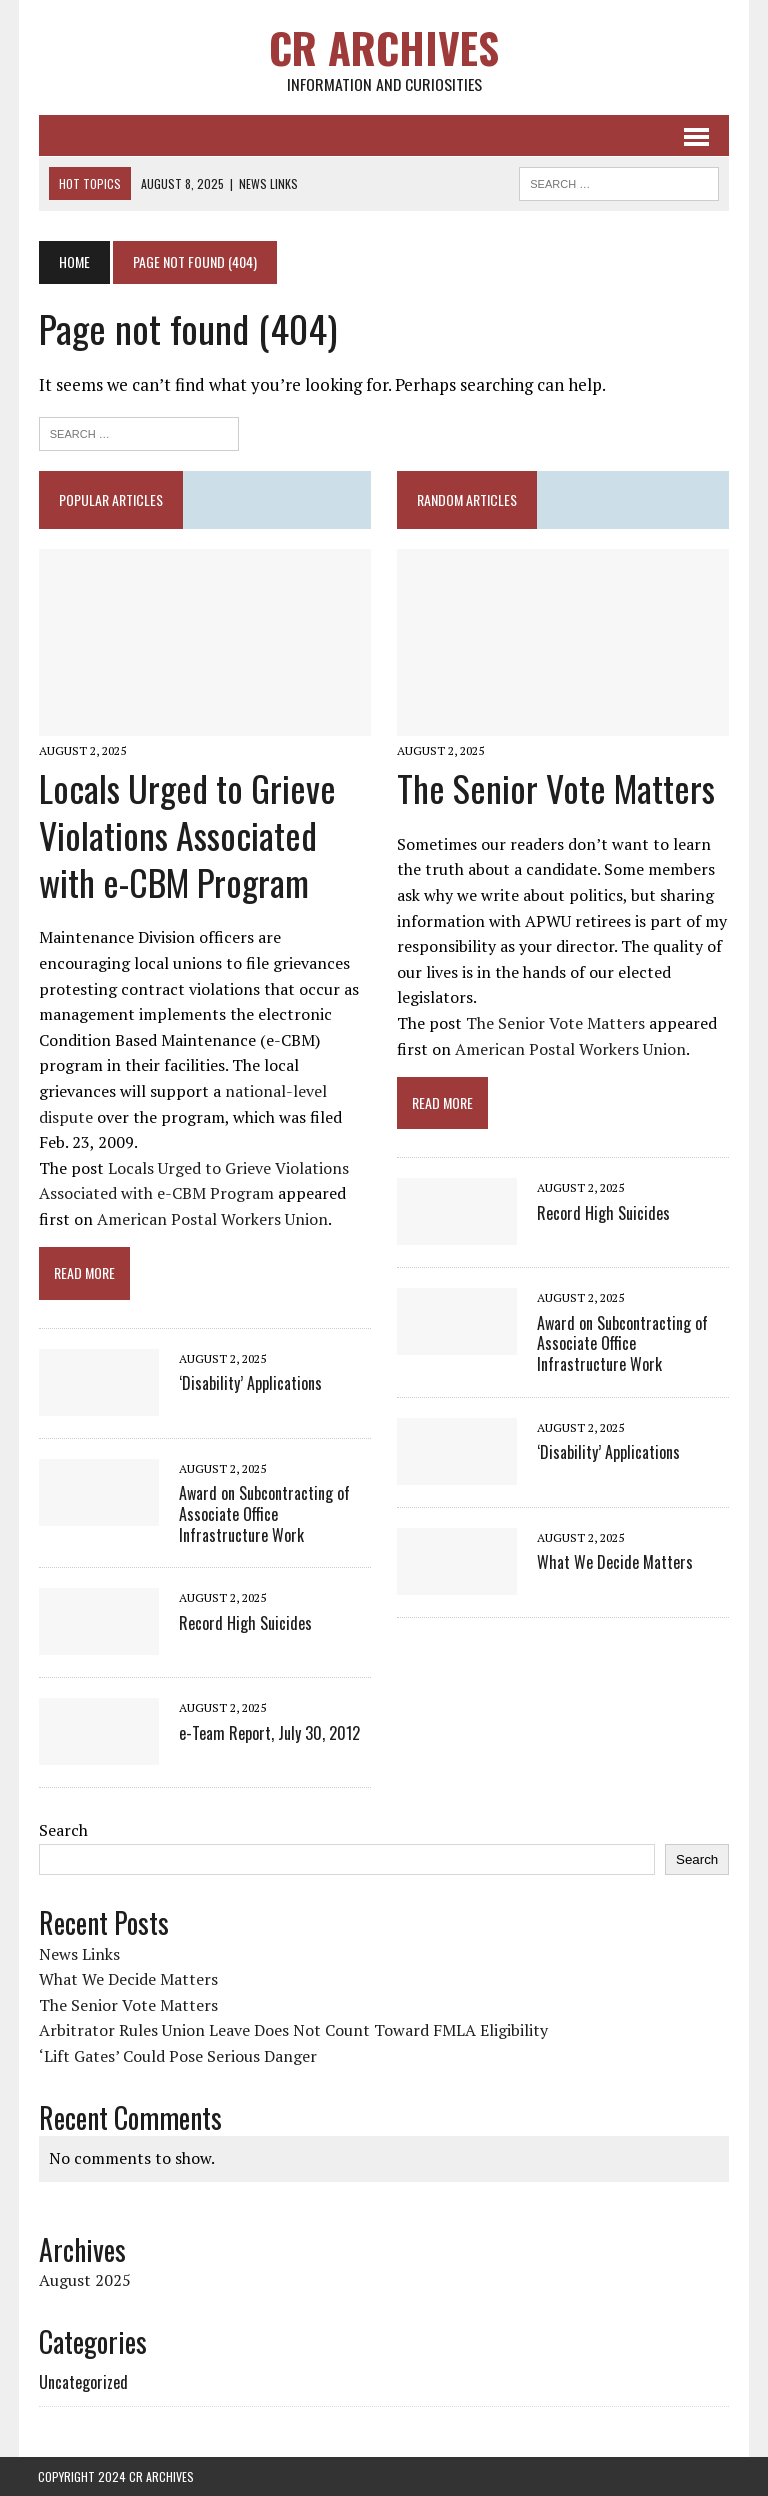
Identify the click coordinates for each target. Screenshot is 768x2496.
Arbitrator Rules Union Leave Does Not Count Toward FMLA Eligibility (292, 2031)
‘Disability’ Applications (249, 1384)
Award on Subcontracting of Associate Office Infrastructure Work (274, 1515)
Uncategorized (82, 2382)
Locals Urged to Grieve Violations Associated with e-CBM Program (186, 834)
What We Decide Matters (615, 1563)
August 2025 (84, 2280)
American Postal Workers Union (211, 1219)
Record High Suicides (244, 1623)
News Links (78, 1954)
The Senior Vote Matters (556, 787)
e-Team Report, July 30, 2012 (268, 1733)
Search (62, 1831)
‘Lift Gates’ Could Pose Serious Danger (177, 2056)
